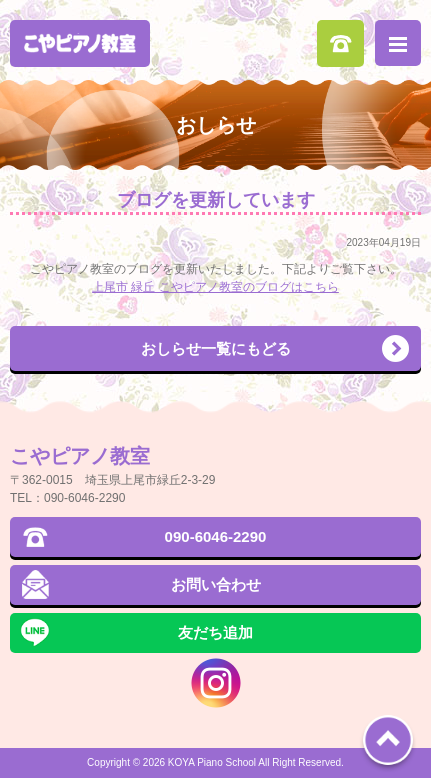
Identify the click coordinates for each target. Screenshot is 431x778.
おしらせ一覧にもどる (216, 348)
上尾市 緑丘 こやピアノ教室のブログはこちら (215, 287)
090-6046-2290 (340, 43)
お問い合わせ (216, 584)
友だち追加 (215, 633)
